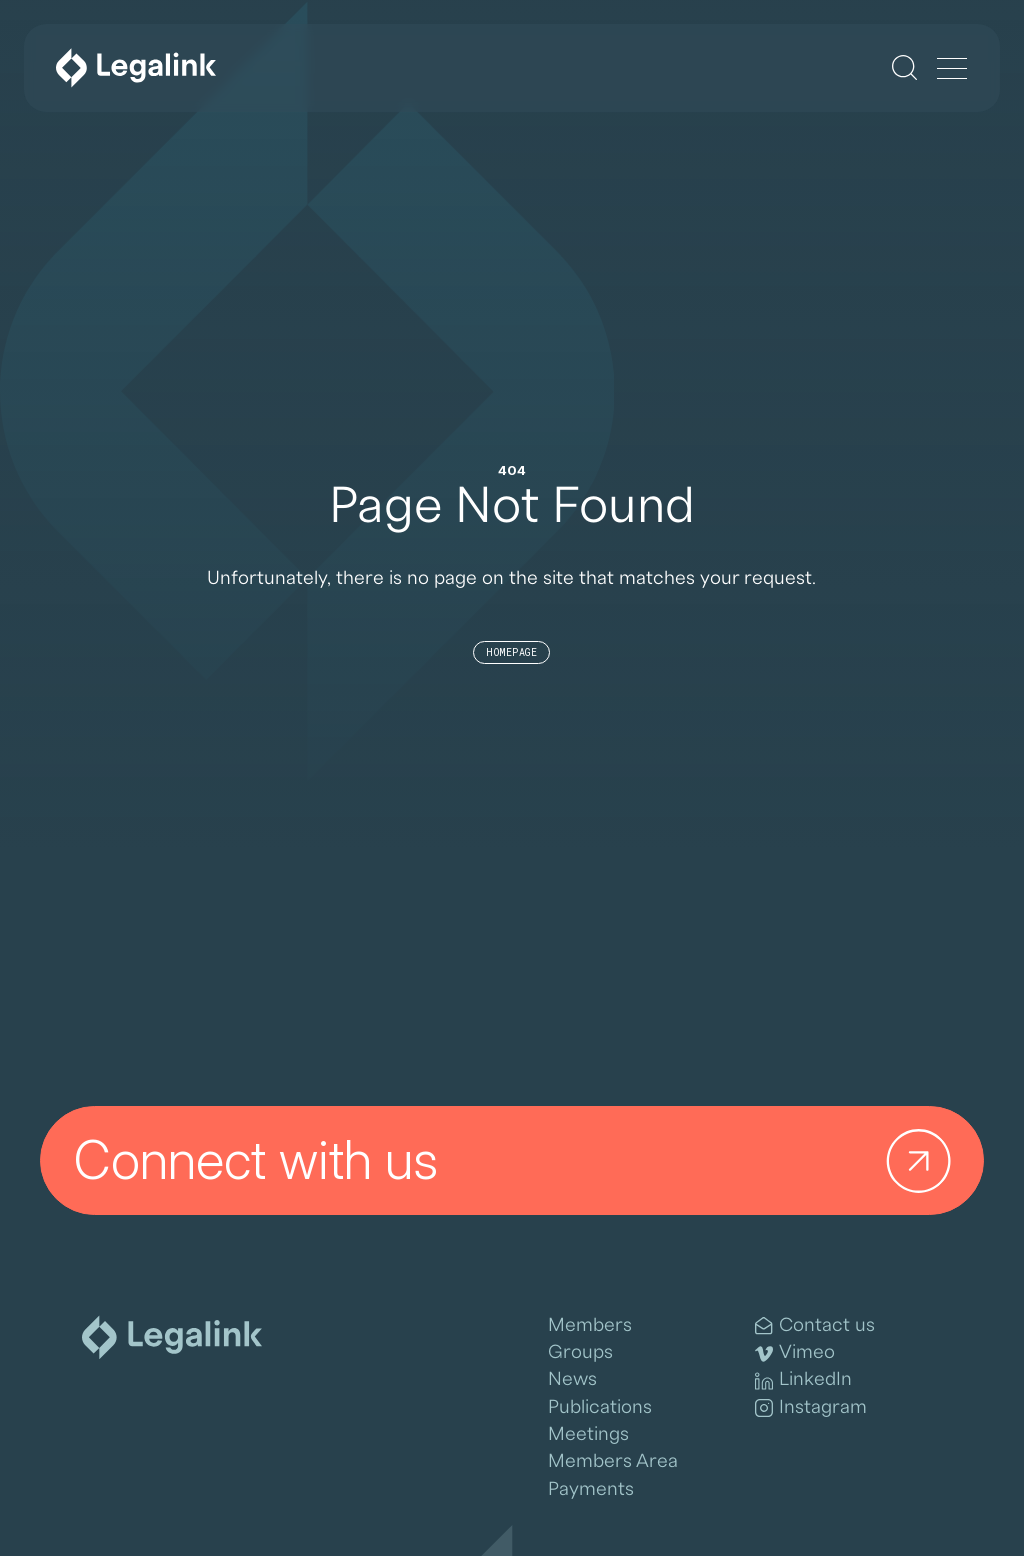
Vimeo (795, 1353)
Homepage (511, 652)
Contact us (815, 1326)
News (572, 1379)
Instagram (811, 1408)
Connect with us (519, 1160)
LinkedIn (803, 1380)
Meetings (588, 1434)
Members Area (613, 1461)
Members (590, 1325)
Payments (591, 1489)
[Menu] (952, 70)
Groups (580, 1352)
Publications (600, 1407)
